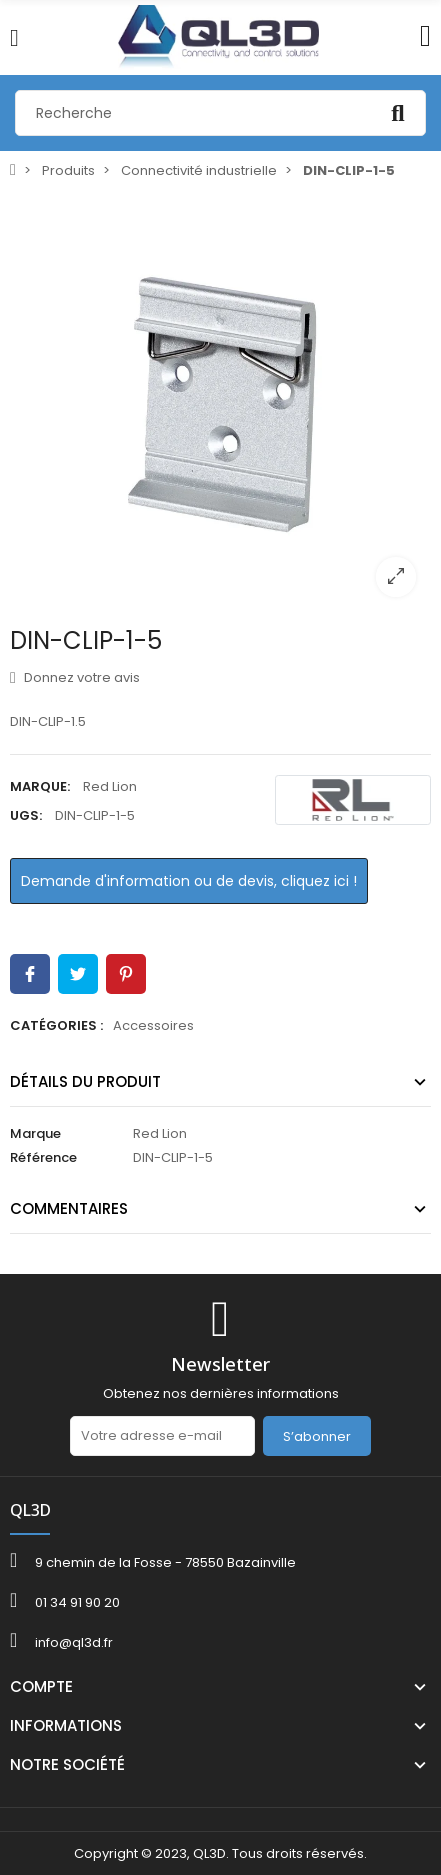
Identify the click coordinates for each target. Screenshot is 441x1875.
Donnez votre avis (75, 677)
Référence (43, 1157)
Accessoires (153, 1025)
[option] (220, 401)
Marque (35, 1133)
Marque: (40, 786)
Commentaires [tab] (69, 1208)
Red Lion (110, 786)
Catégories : (56, 1025)
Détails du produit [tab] (85, 1081)
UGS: (26, 815)
